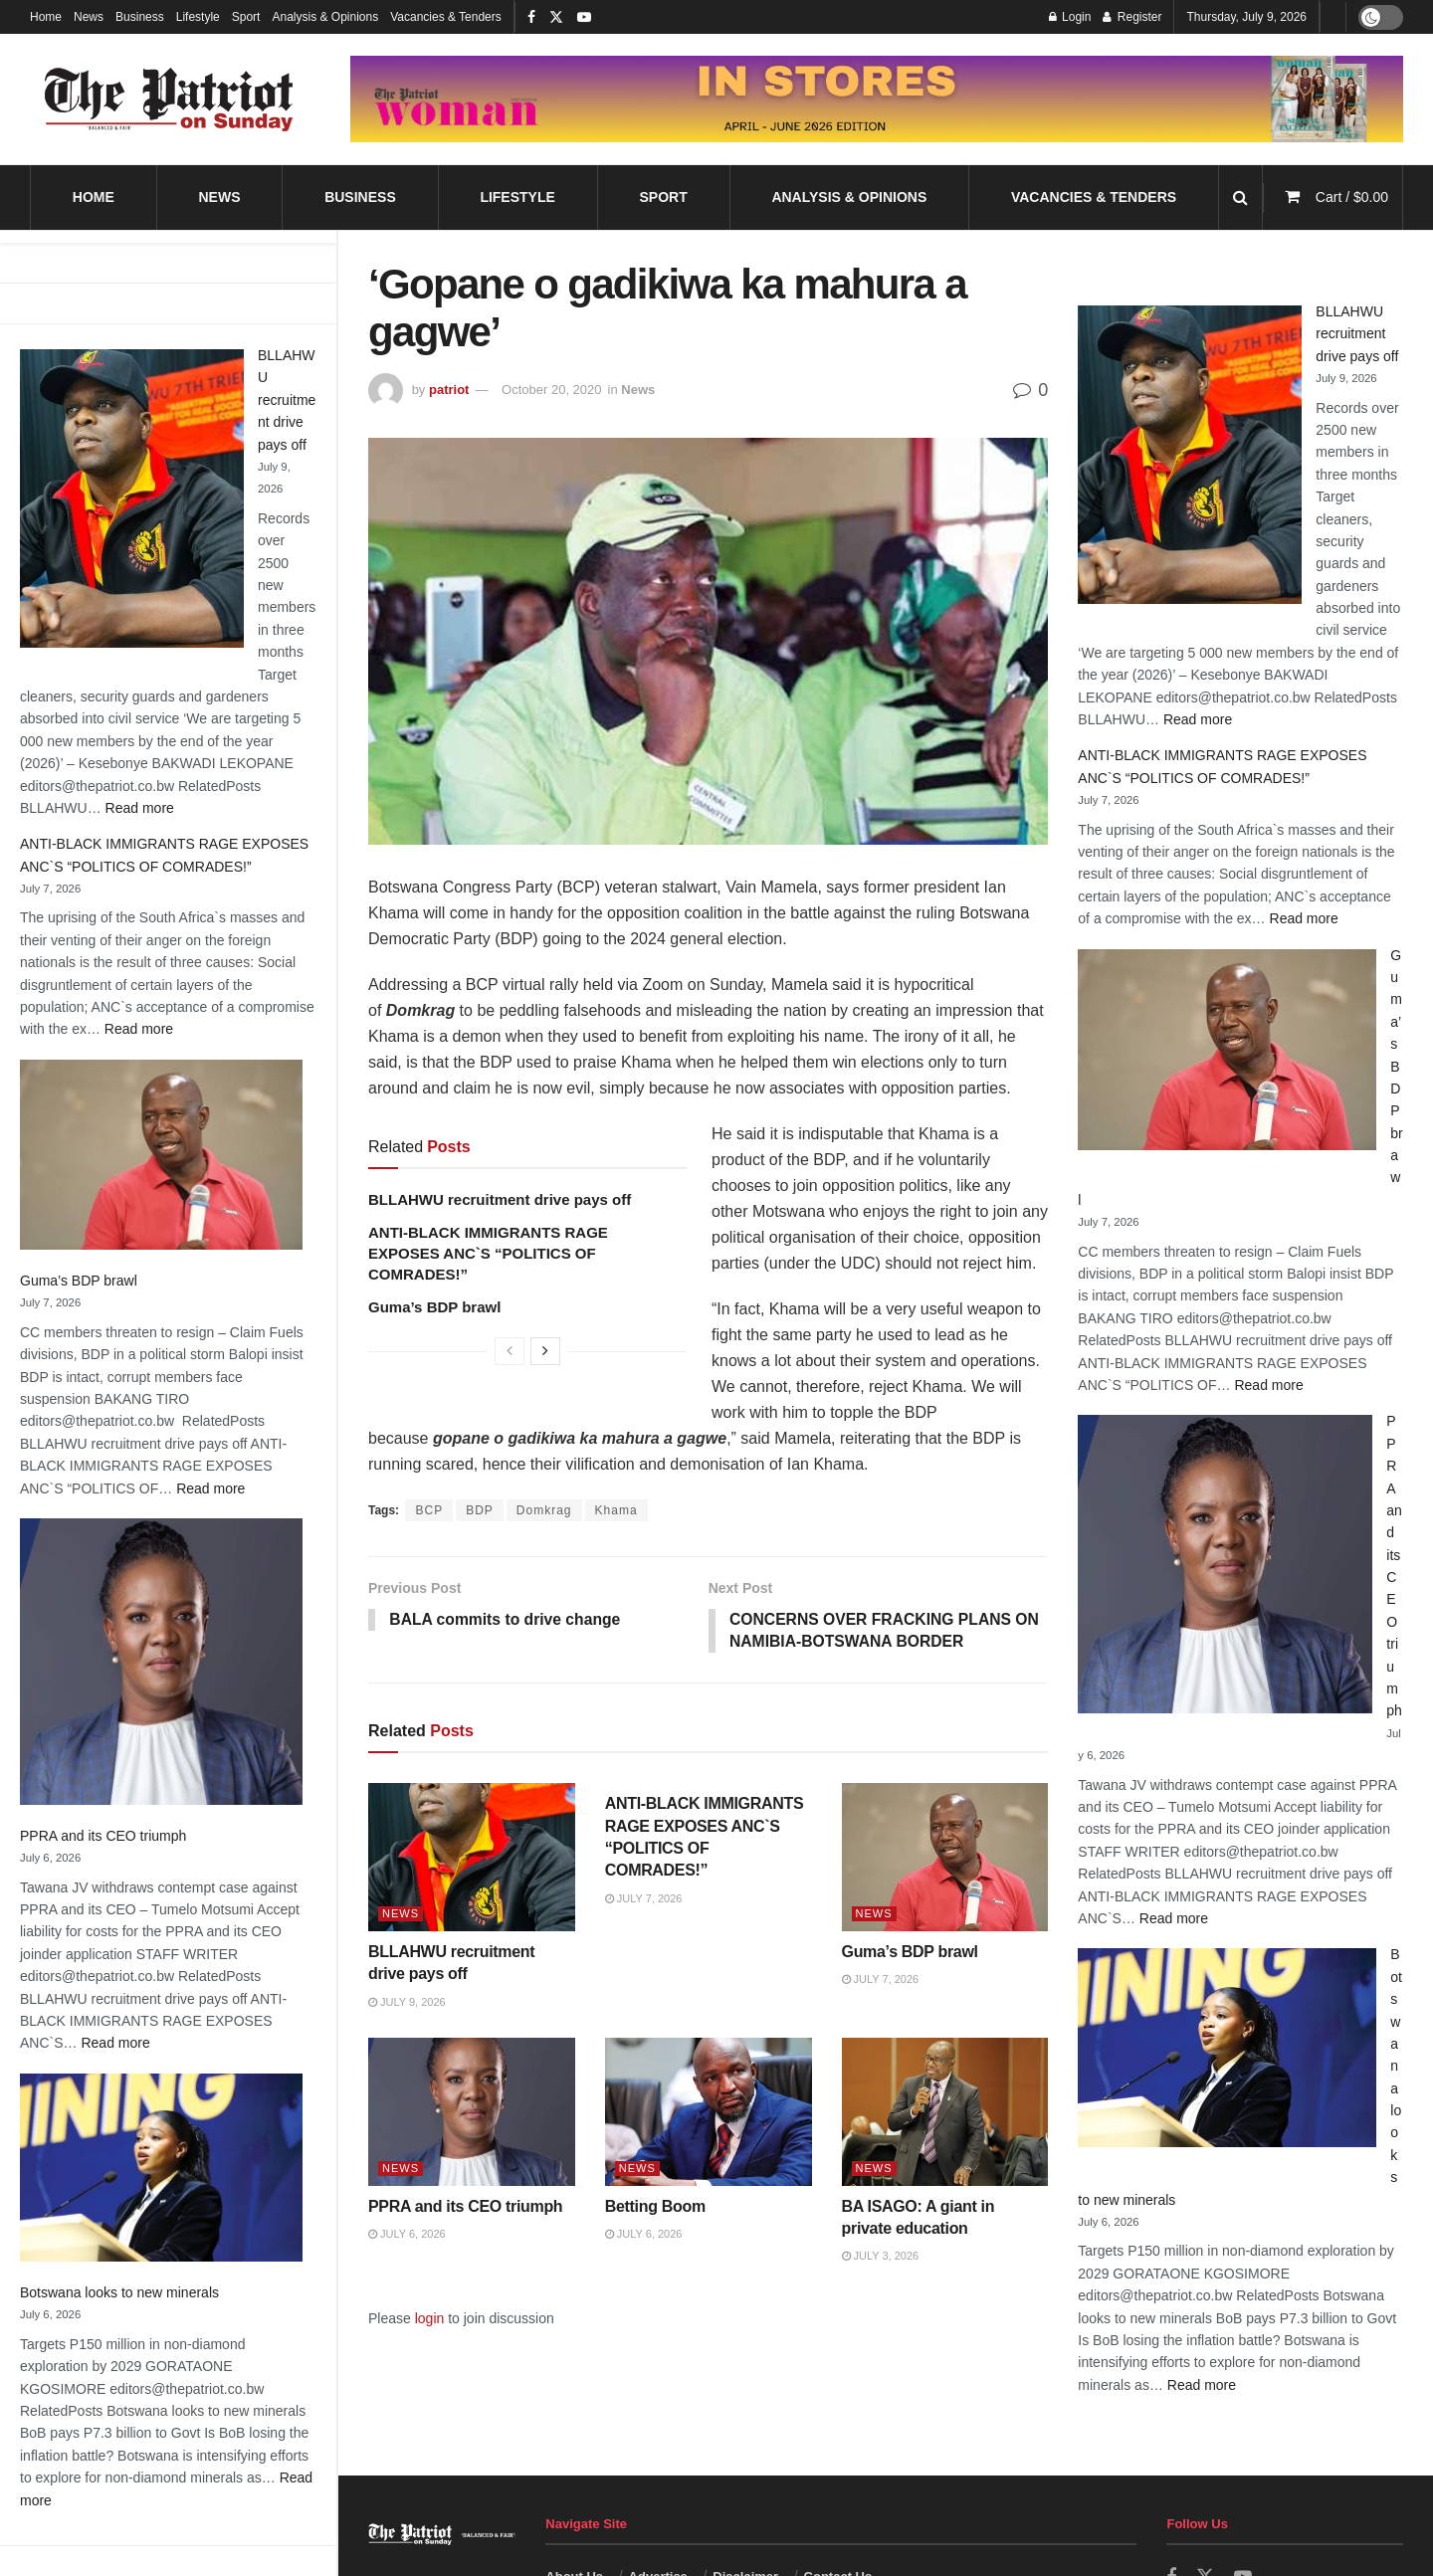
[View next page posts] (545, 1351)
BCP (429, 1510)
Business (139, 17)
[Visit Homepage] (169, 99)
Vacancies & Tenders (446, 17)
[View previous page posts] (509, 1351)
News (88, 17)
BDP (480, 1510)
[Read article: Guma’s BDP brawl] (945, 1859)
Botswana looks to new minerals (119, 2292)
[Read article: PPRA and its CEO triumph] (471, 2113)
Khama (616, 1510)
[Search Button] (1240, 197)
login (430, 2319)
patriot (449, 389)
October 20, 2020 (551, 389)
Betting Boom (655, 2207)
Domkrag (544, 1510)
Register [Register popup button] (1132, 17)
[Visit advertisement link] (876, 99)
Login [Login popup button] (1070, 17)
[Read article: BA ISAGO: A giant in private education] (945, 2113)
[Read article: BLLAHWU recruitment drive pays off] (471, 1859)
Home (46, 17)
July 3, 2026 (881, 2258)
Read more (139, 808)
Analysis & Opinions (325, 17)
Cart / (1352, 197)
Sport (246, 17)
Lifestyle (198, 17)
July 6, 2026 (407, 2235)
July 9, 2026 (407, 2003)
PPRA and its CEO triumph (103, 1836)
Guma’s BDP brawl (78, 1280)
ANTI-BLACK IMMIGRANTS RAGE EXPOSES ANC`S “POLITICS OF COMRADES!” (488, 1253)
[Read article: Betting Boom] (708, 2113)
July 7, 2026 (644, 1899)
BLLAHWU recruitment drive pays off (286, 400)
